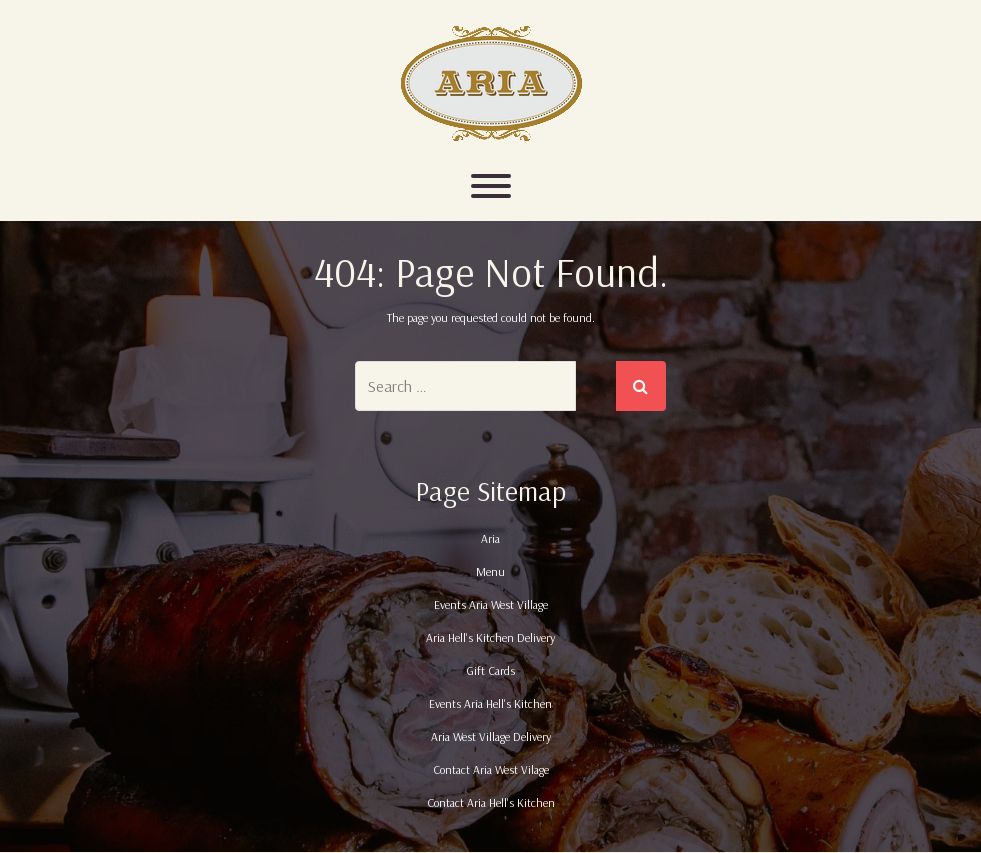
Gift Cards (490, 670)
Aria (490, 538)
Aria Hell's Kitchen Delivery (490, 637)
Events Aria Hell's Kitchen (490, 703)
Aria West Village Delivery (491, 736)
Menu (490, 571)
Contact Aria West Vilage (491, 769)
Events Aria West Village (491, 604)
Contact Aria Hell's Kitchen (491, 802)
